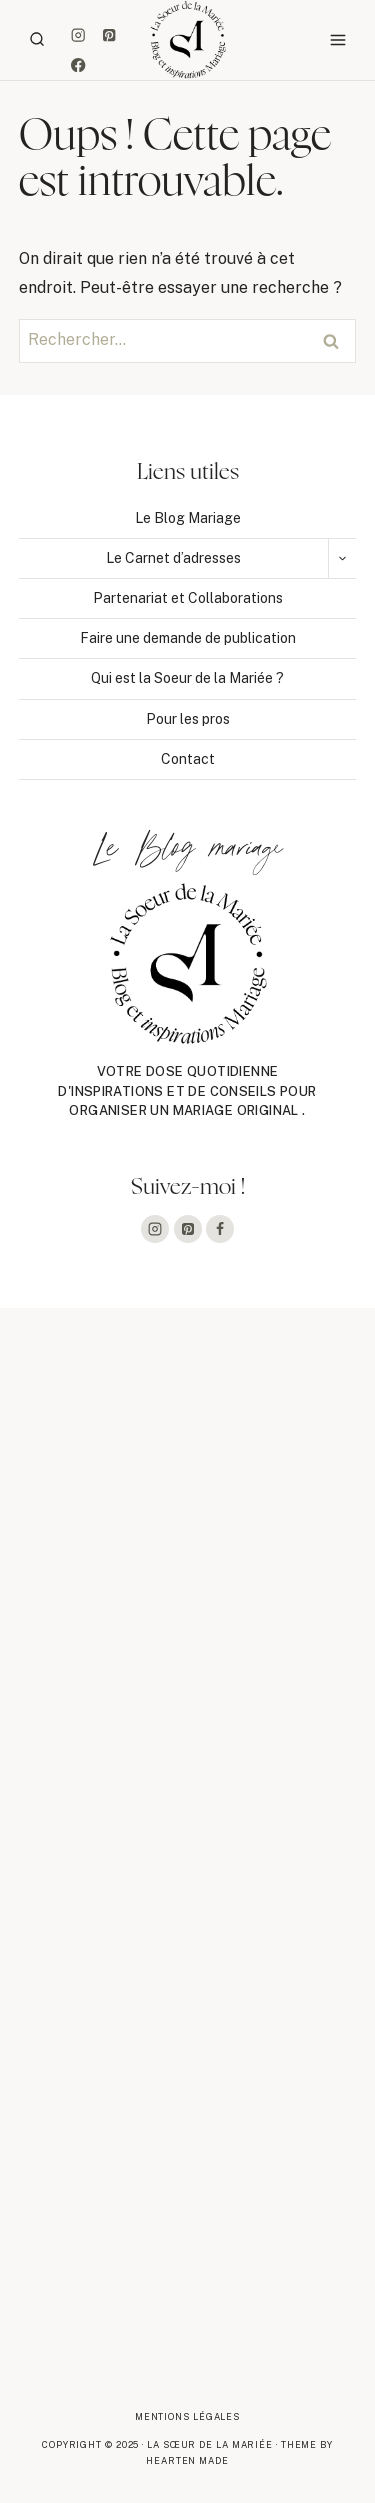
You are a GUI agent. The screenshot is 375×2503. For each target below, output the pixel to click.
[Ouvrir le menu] (337, 39)
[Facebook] (78, 65)
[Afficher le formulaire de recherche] (37, 40)
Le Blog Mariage (188, 518)
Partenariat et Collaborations (188, 598)
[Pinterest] (108, 34)
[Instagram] (78, 34)
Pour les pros (188, 719)
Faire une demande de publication (188, 638)
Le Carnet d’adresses (173, 558)
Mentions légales (187, 2416)
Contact (188, 759)
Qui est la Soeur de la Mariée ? (187, 678)
